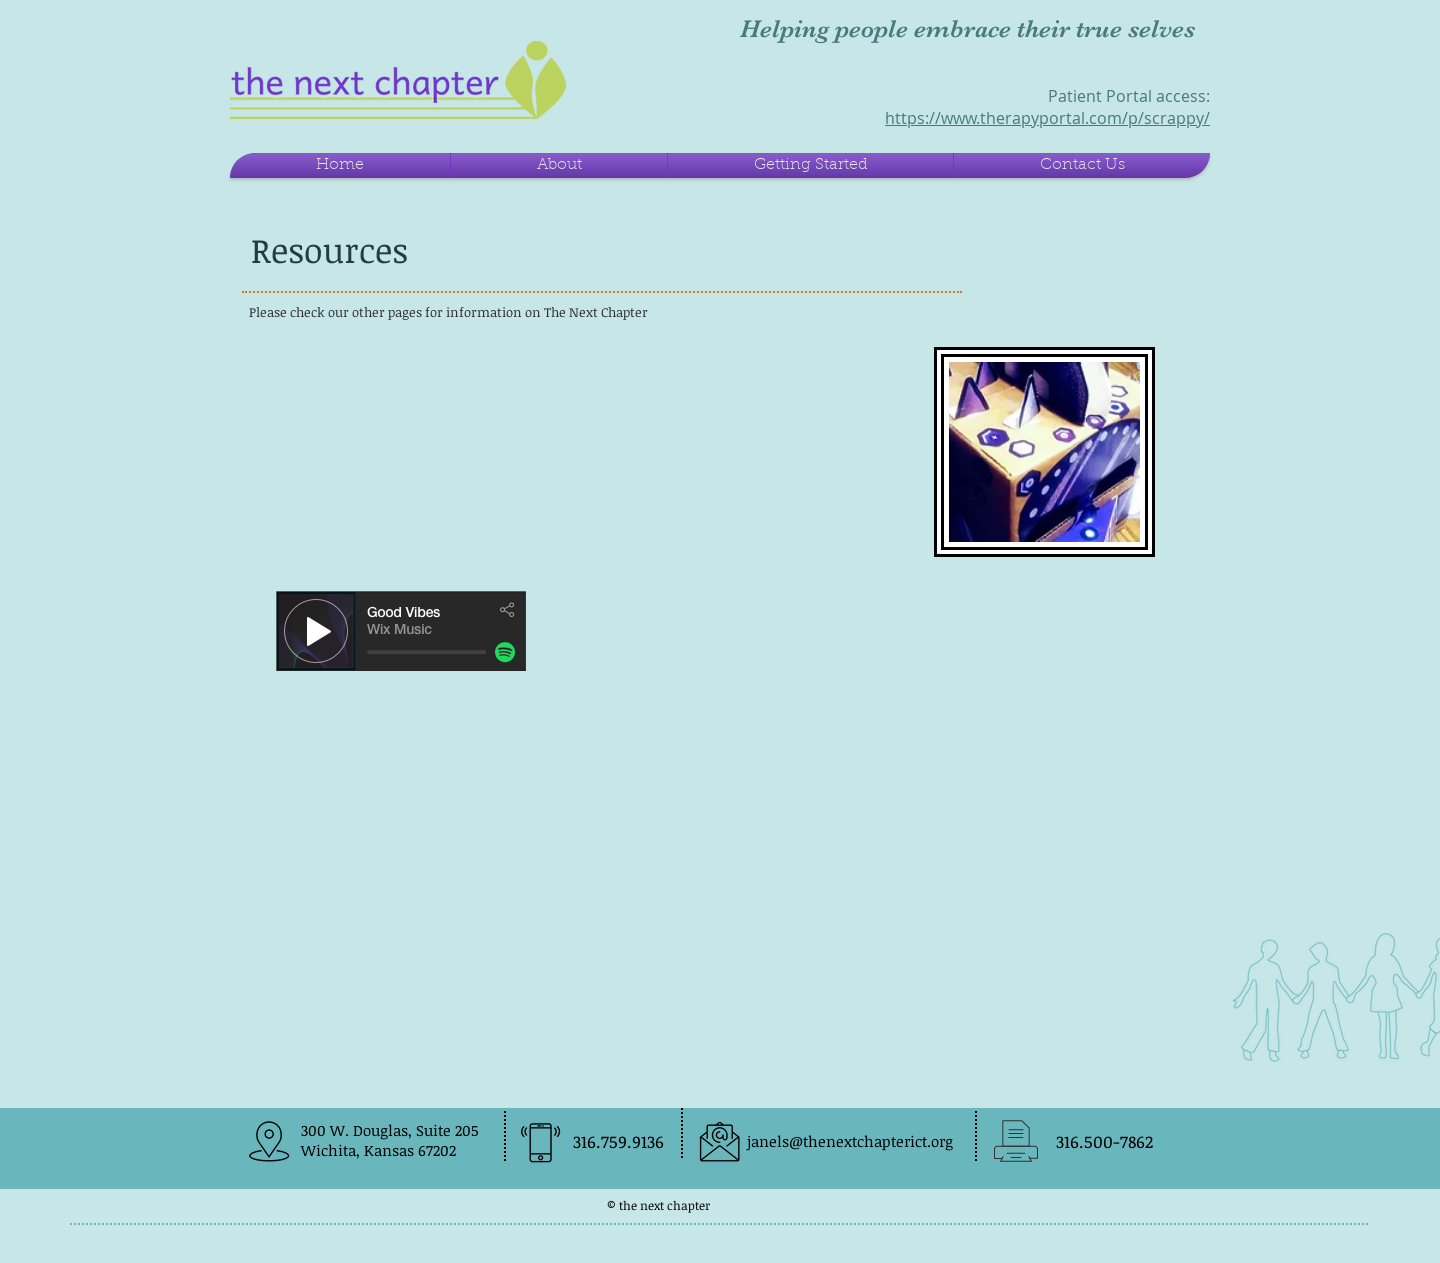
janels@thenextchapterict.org (850, 1141)
